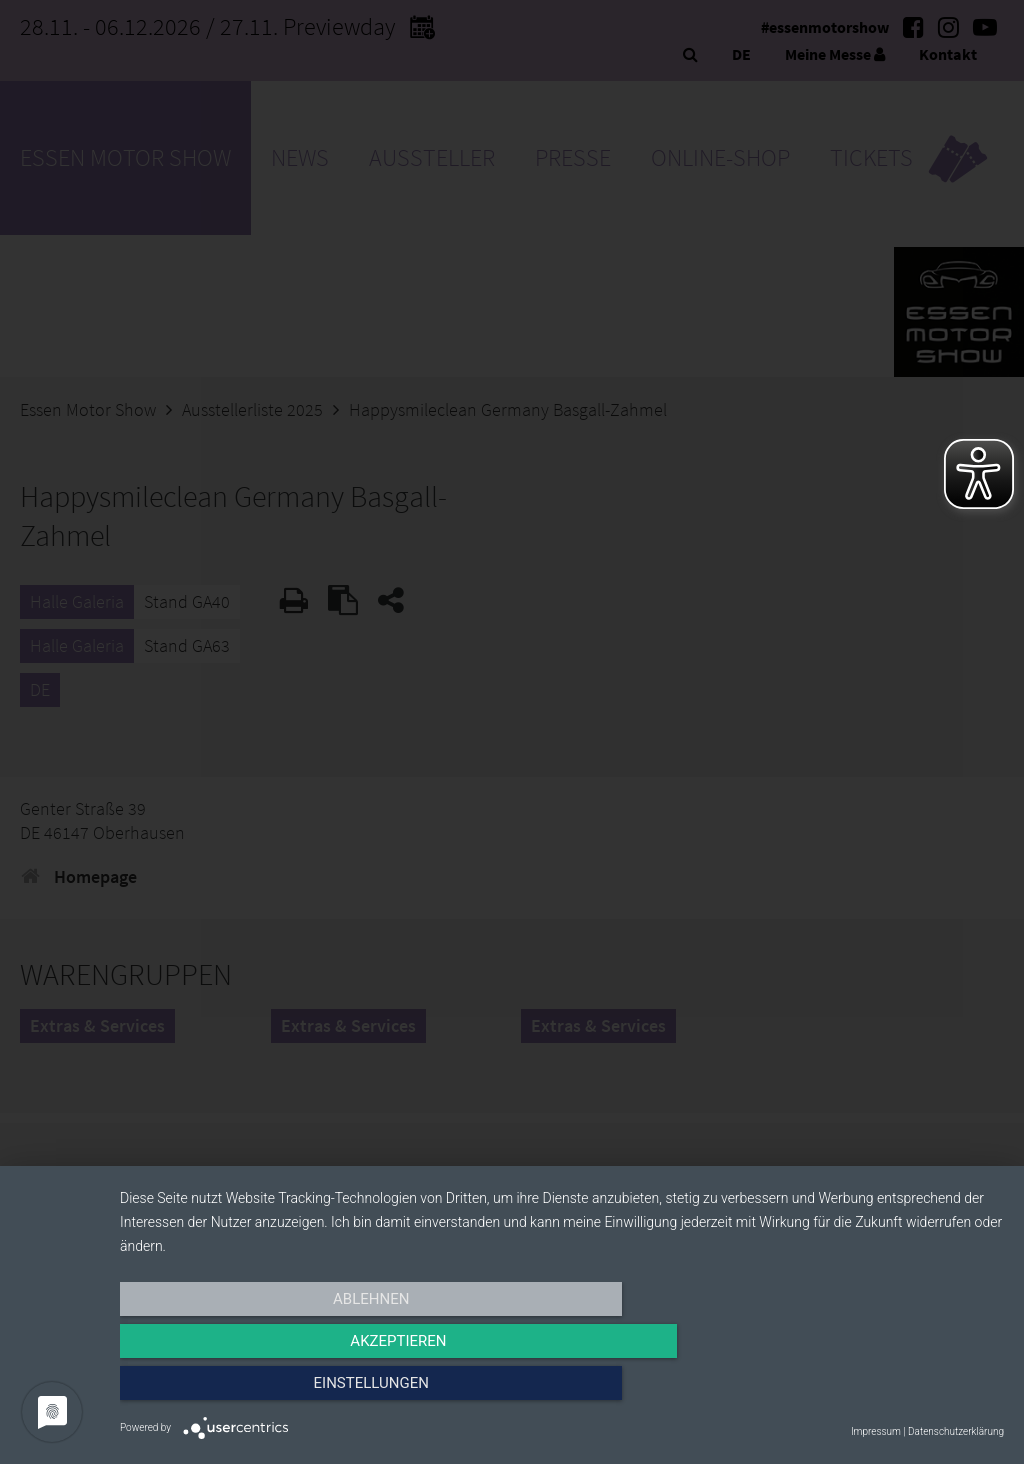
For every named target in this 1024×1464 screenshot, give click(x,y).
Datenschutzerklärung (956, 1431)
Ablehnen (252, 1391)
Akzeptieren (562, 1391)
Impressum (876, 1431)
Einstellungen (871, 1391)
